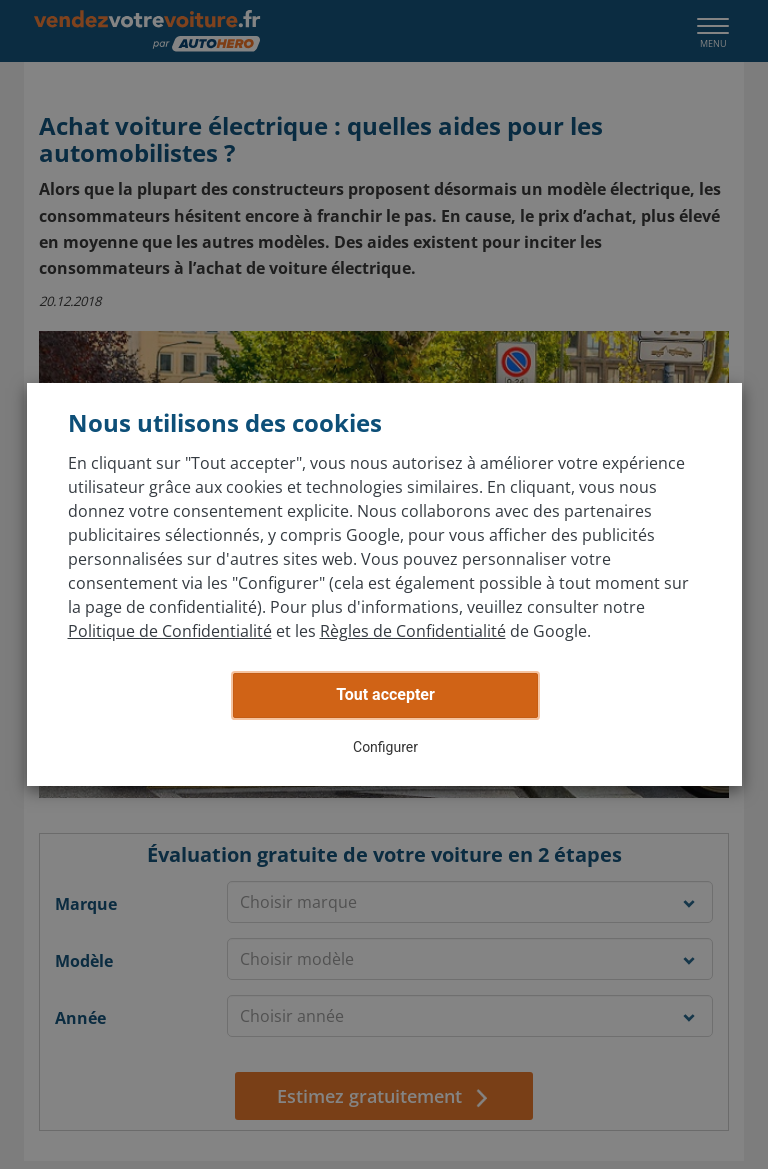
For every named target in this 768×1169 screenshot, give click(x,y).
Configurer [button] (385, 747)
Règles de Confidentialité (413, 631)
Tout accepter (385, 694)
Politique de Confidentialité (170, 631)
